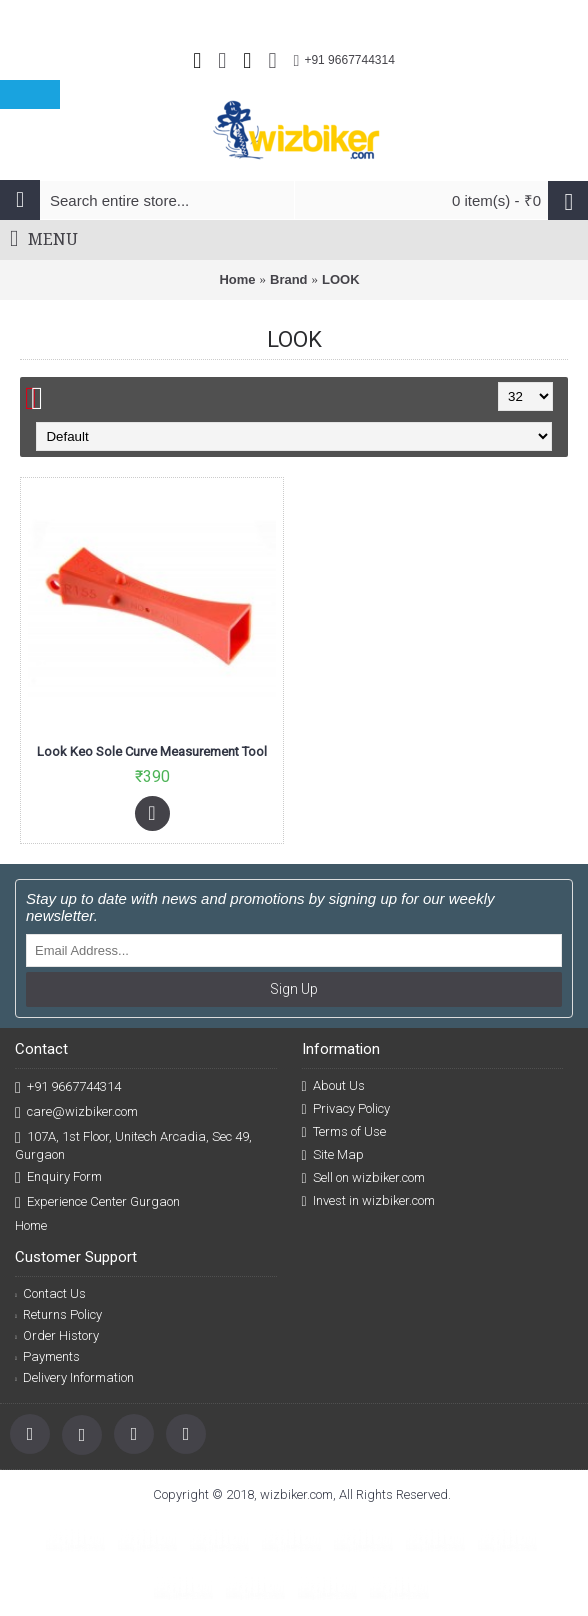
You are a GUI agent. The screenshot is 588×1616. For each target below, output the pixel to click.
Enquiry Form (58, 1177)
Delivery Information (74, 1377)
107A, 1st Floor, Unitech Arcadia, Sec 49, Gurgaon (133, 1145)
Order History (57, 1335)
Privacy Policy (346, 1109)
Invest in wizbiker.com (368, 1201)
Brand (289, 279)
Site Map (333, 1155)
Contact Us (50, 1293)
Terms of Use (344, 1132)
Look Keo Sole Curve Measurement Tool (152, 751)
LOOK (341, 279)
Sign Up (294, 989)
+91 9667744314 (68, 1087)
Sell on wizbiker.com (363, 1178)
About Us (333, 1086)
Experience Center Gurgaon (97, 1202)
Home (237, 279)
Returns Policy (58, 1314)
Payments (47, 1356)
